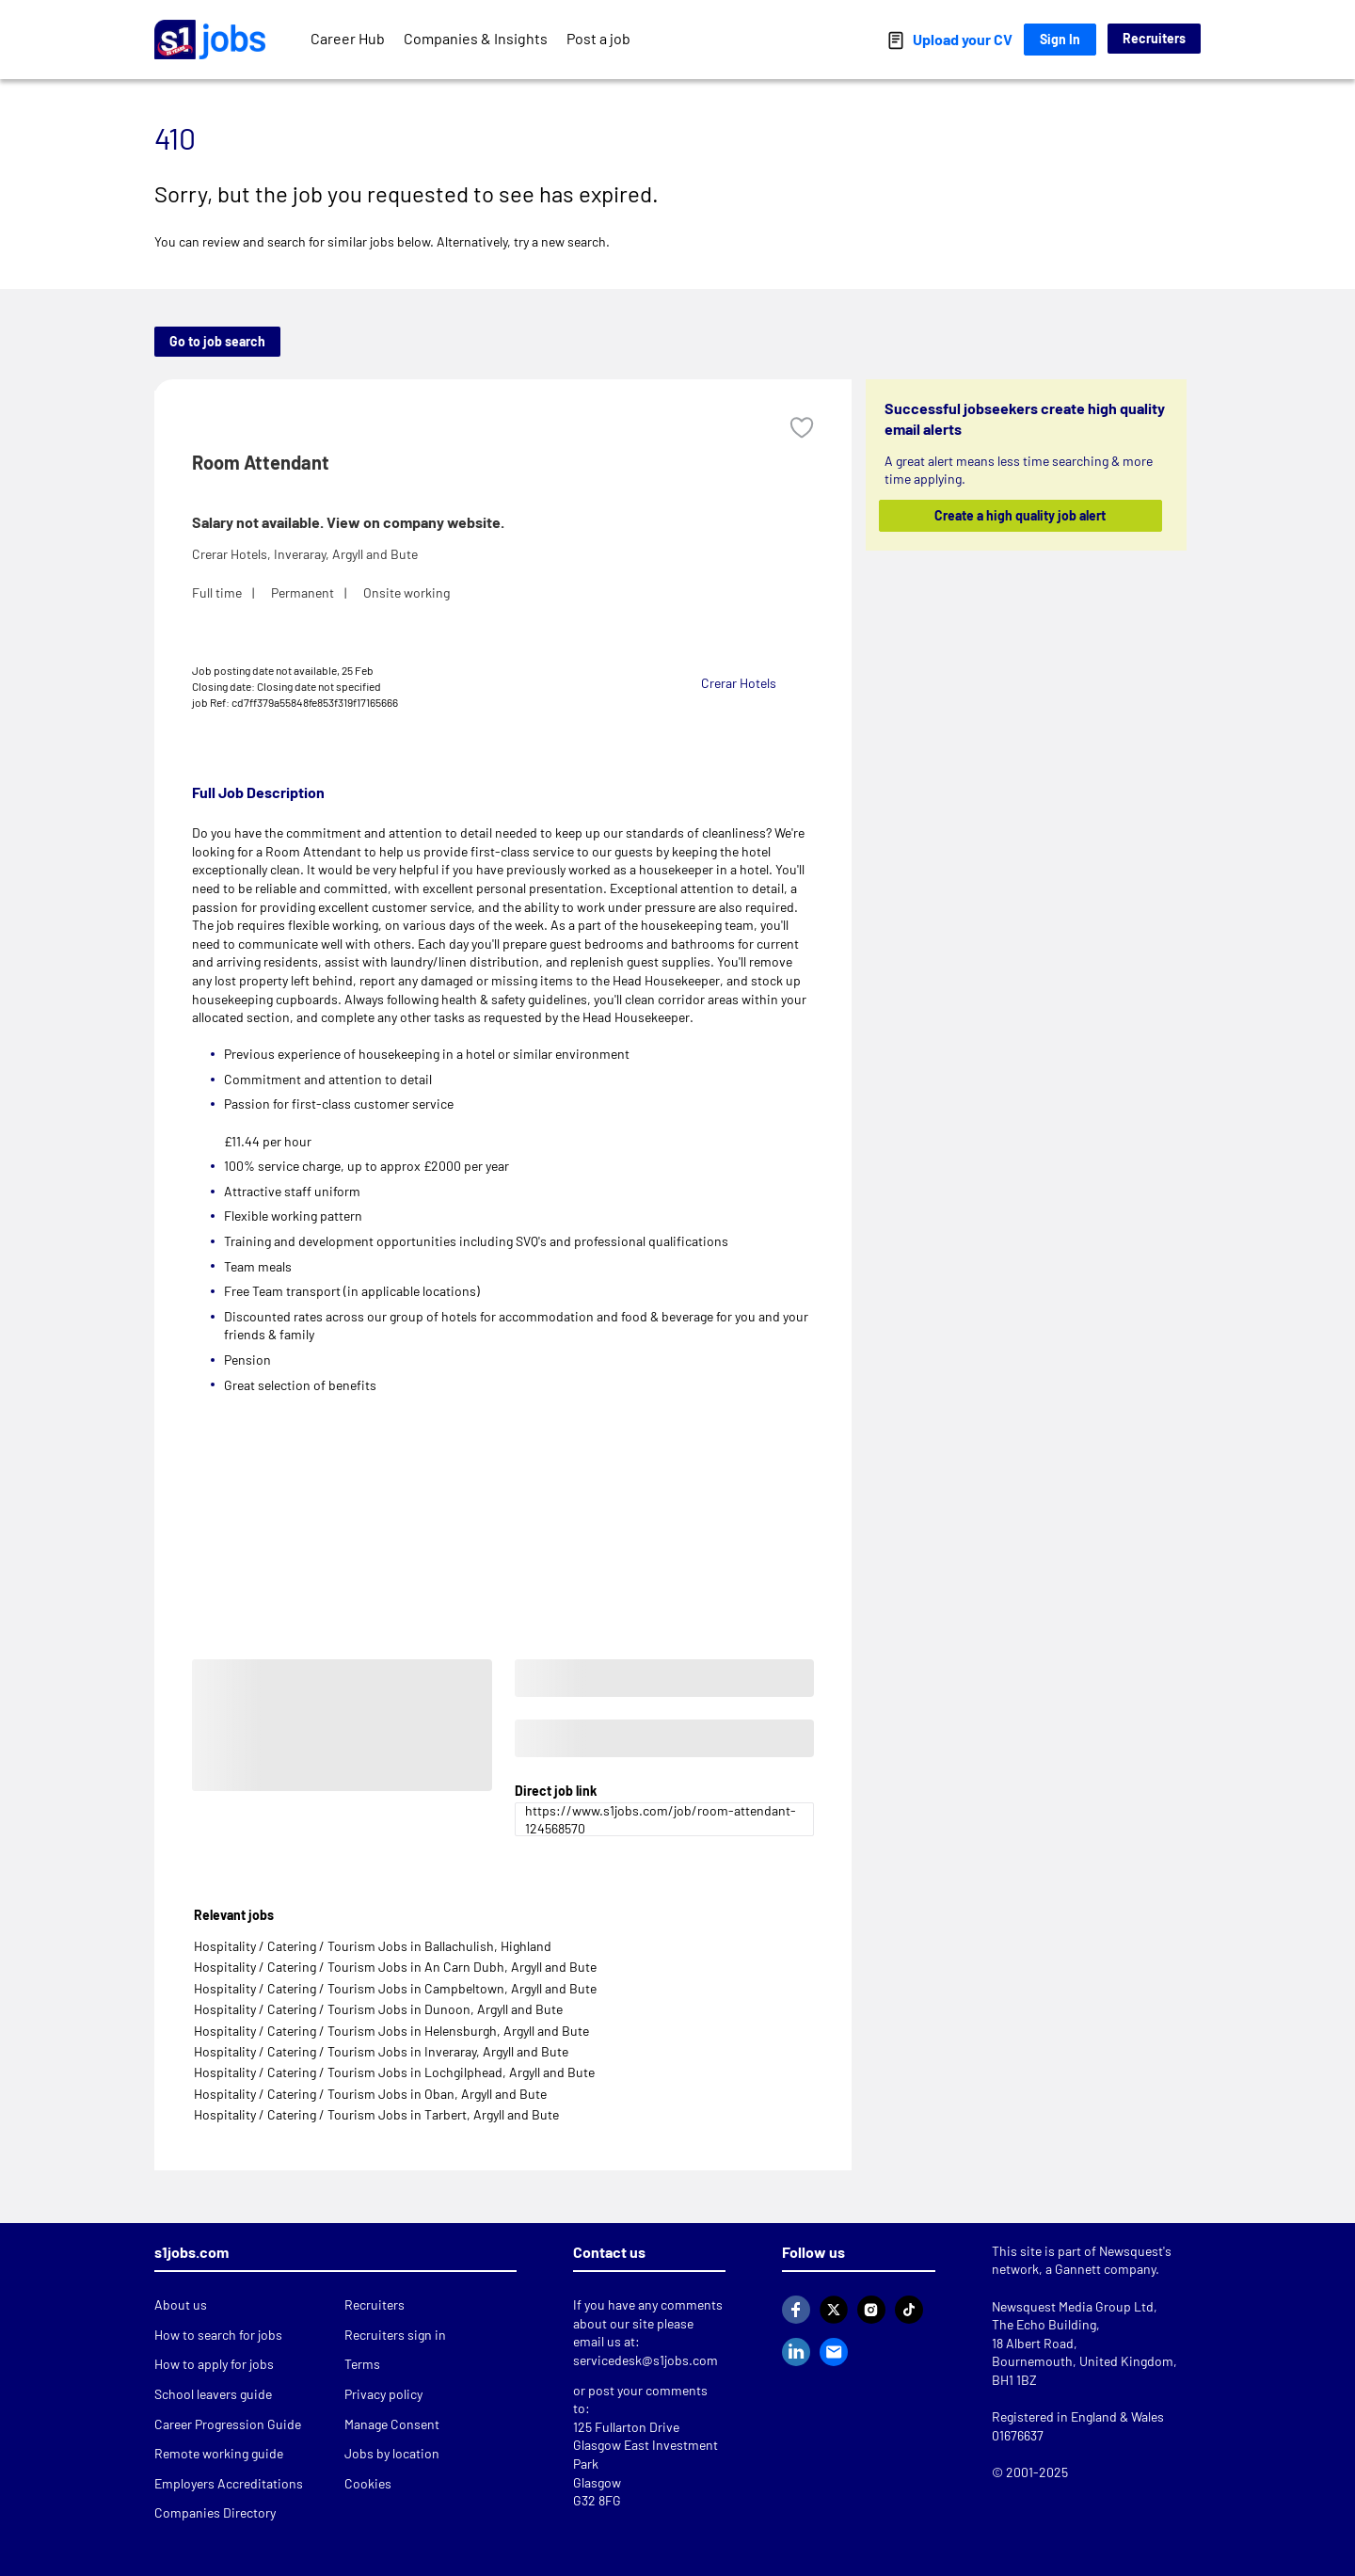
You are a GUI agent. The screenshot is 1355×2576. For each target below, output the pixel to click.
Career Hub (348, 38)
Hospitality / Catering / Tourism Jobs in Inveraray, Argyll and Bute (381, 2051)
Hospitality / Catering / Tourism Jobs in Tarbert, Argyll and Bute (376, 2114)
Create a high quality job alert (1021, 515)
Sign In (1060, 39)
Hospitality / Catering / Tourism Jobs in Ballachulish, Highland (372, 1946)
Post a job (598, 38)
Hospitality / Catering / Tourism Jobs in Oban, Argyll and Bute (370, 2094)
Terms (362, 2364)
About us (180, 2304)
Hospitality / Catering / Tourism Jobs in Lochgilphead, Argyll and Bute (394, 2072)
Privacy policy (383, 2394)
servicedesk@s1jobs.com (645, 2360)
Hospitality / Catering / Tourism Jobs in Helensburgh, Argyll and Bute (391, 2031)
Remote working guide (218, 2453)
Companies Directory (215, 2512)
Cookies (367, 2483)
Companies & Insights (476, 38)
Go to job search (217, 341)
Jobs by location (391, 2453)
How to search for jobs (218, 2335)
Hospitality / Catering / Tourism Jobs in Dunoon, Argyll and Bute (378, 2009)
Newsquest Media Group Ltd (1073, 2306)
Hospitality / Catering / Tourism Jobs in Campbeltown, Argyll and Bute (395, 1988)
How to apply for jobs (214, 2364)
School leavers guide (213, 2394)
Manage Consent (391, 2424)
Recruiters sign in (395, 2335)
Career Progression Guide (227, 2424)
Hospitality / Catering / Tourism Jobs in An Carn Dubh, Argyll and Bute (395, 1967)
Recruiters (1154, 38)
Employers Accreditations (228, 2483)
